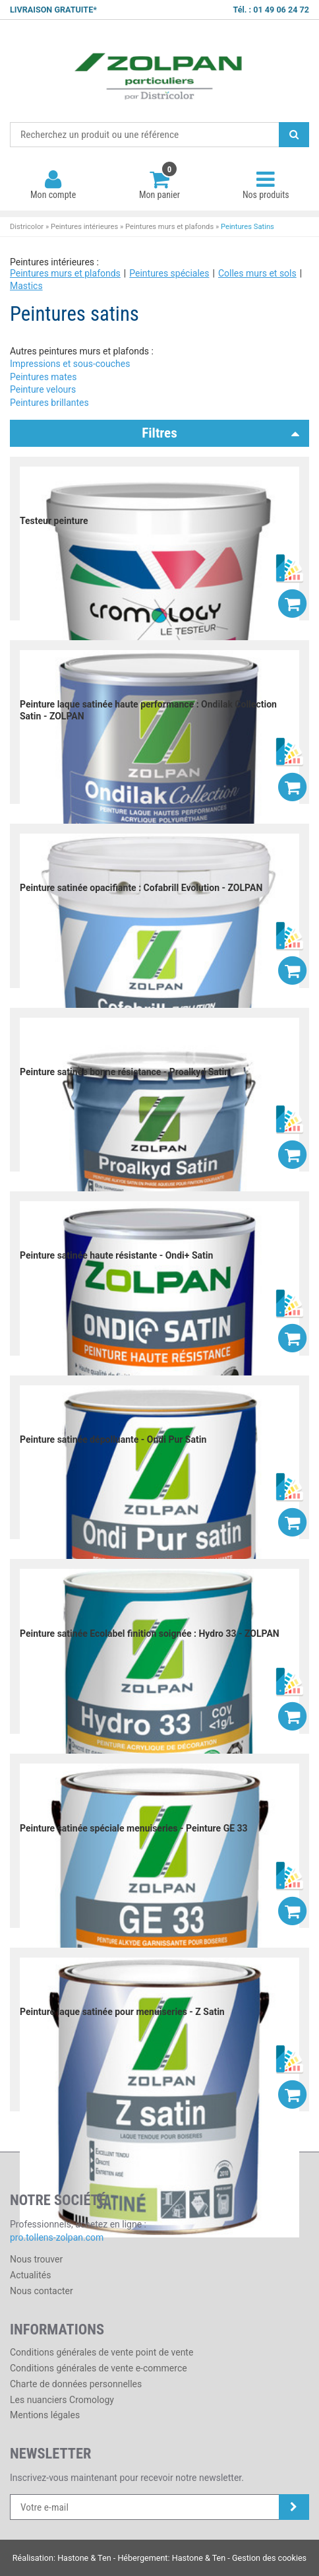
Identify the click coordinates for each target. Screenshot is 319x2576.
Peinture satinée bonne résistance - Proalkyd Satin (124, 1072)
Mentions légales (45, 2415)
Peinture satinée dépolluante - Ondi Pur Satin (113, 1439)
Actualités (30, 2275)
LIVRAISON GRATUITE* (53, 10)
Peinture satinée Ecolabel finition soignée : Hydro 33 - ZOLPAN (149, 1633)
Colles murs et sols (257, 273)
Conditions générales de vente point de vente (101, 2352)
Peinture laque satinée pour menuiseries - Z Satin (122, 2011)
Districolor (159, 71)
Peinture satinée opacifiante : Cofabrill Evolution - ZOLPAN (141, 887)
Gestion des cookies (269, 2558)
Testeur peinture (54, 520)
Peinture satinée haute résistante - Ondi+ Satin (116, 1255)
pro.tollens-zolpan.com (56, 2237)
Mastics (26, 286)
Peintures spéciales (169, 273)
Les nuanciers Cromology (62, 2399)
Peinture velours (43, 389)
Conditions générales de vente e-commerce (98, 2368)
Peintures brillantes (49, 402)
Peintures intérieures (84, 226)
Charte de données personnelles (76, 2384)
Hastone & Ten (84, 2558)
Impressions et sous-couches (70, 363)
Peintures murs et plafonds (169, 226)
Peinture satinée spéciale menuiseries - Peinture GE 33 (134, 1828)
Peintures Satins (247, 226)
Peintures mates (43, 377)
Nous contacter (41, 2291)
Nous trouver (36, 2259)
